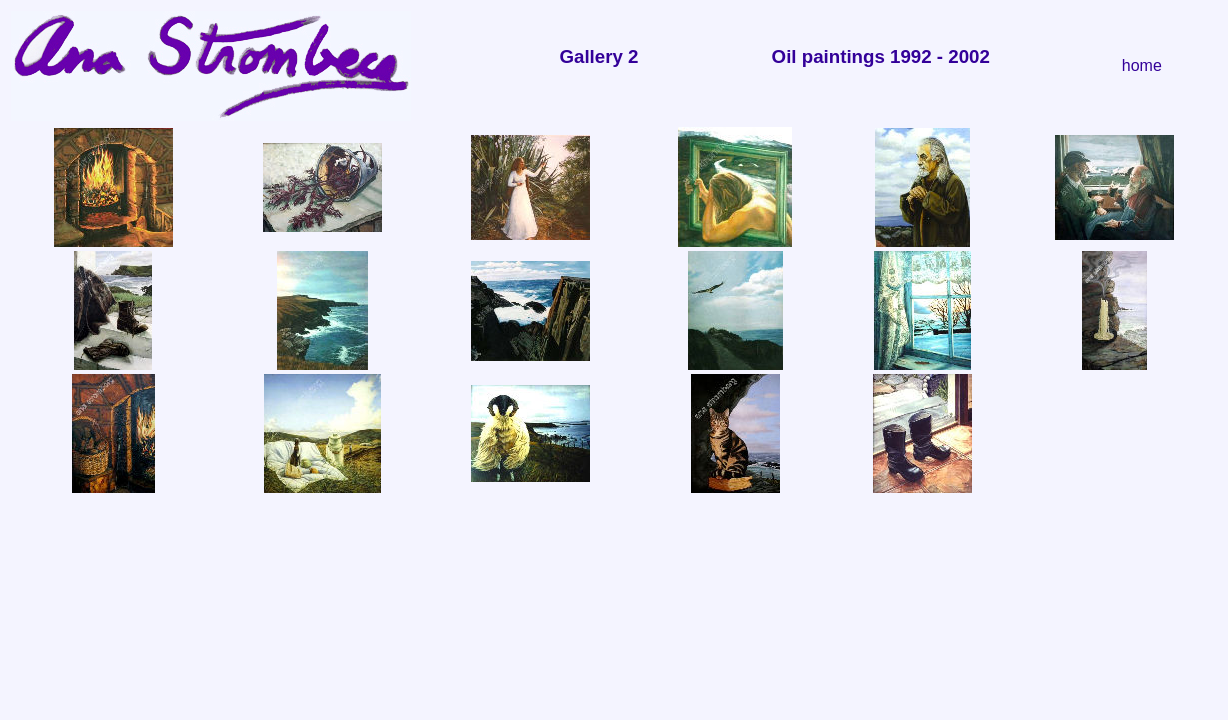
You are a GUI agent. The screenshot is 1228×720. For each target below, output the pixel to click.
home (1142, 65)
